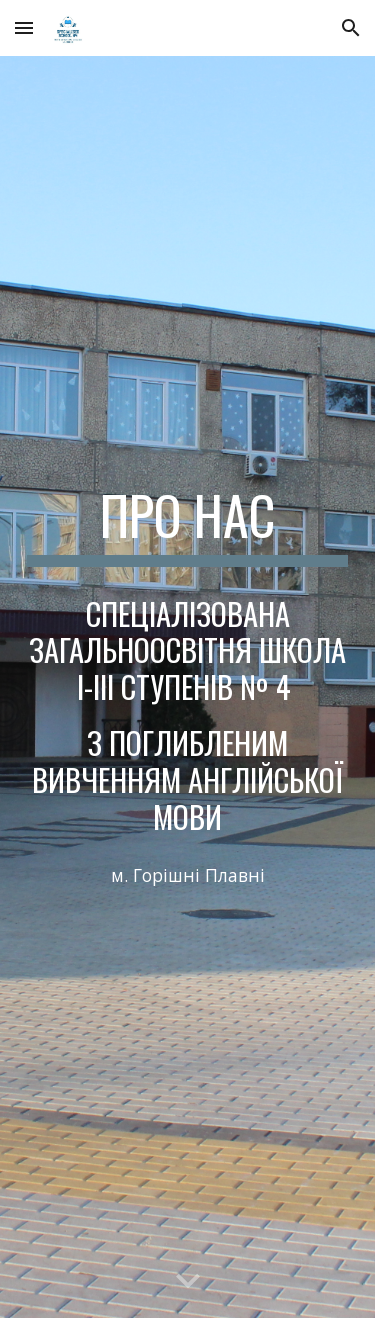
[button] (24, 27)
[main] (188, 525)
